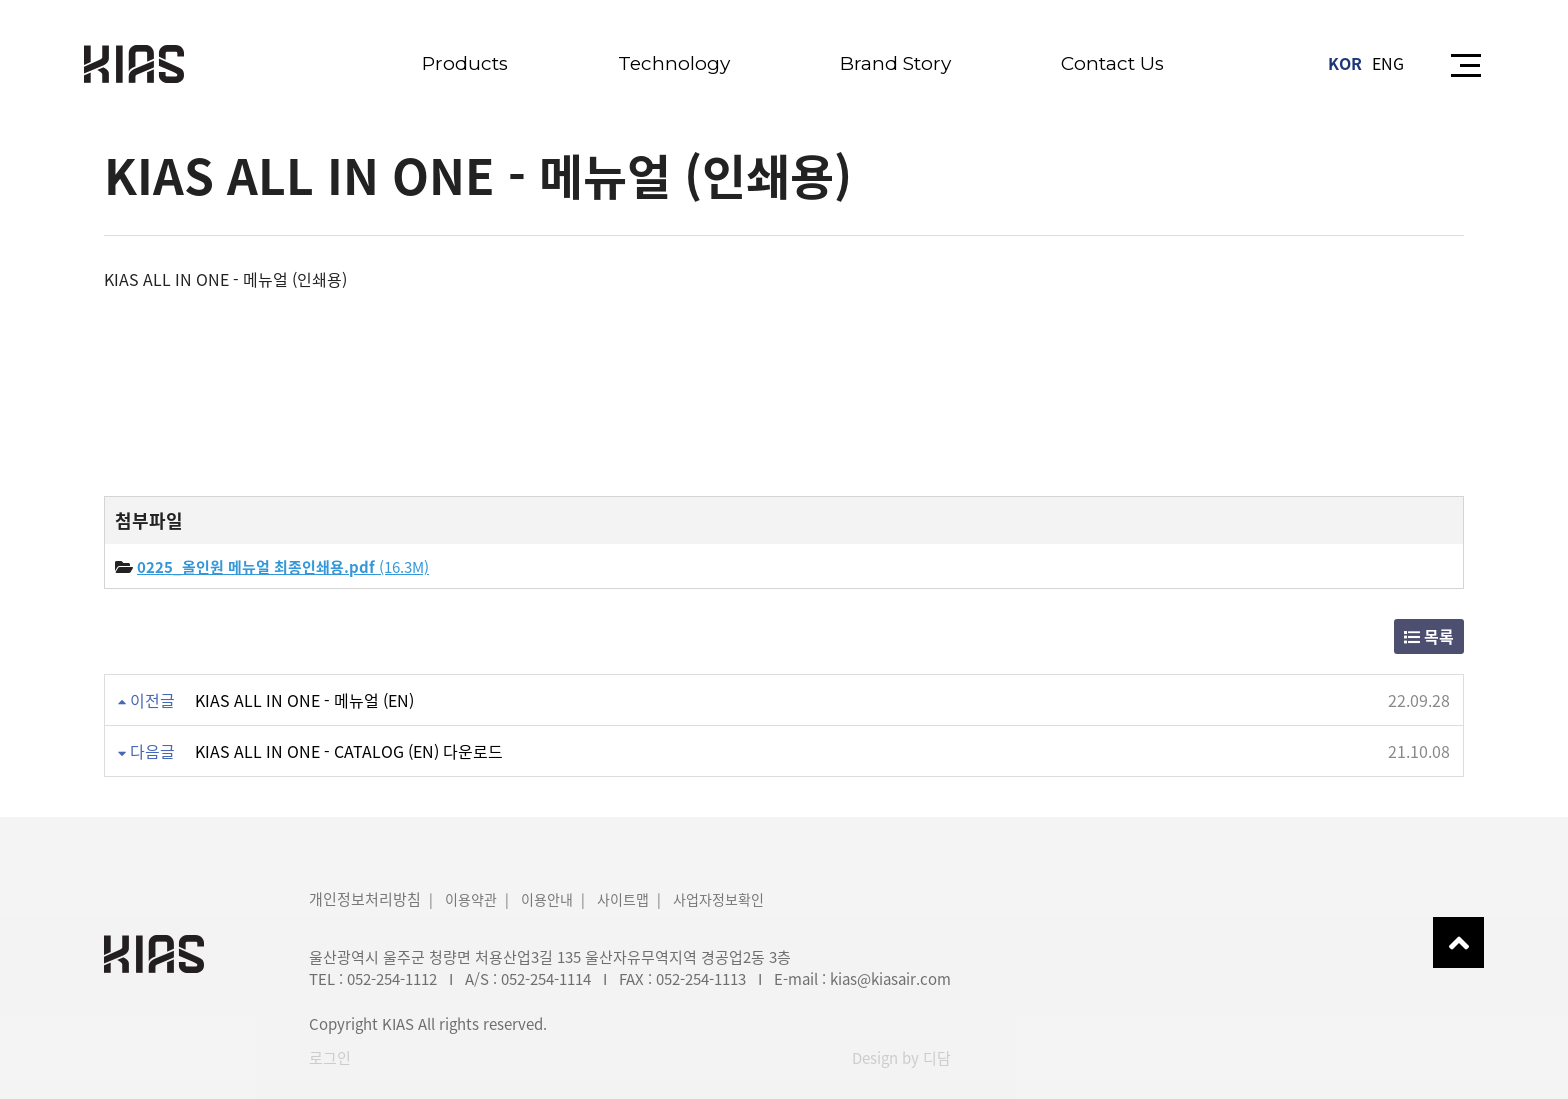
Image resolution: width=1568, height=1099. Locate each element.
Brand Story (895, 63)
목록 (1429, 636)
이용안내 (547, 899)
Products (465, 63)
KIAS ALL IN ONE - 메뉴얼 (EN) (304, 700)
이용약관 (471, 899)
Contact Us (1112, 63)
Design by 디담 (901, 1058)
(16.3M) (283, 567)
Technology (674, 63)
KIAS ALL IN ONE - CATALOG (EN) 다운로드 (349, 751)
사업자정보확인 (718, 899)
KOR (1345, 63)
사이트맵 (623, 899)
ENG (1388, 63)
